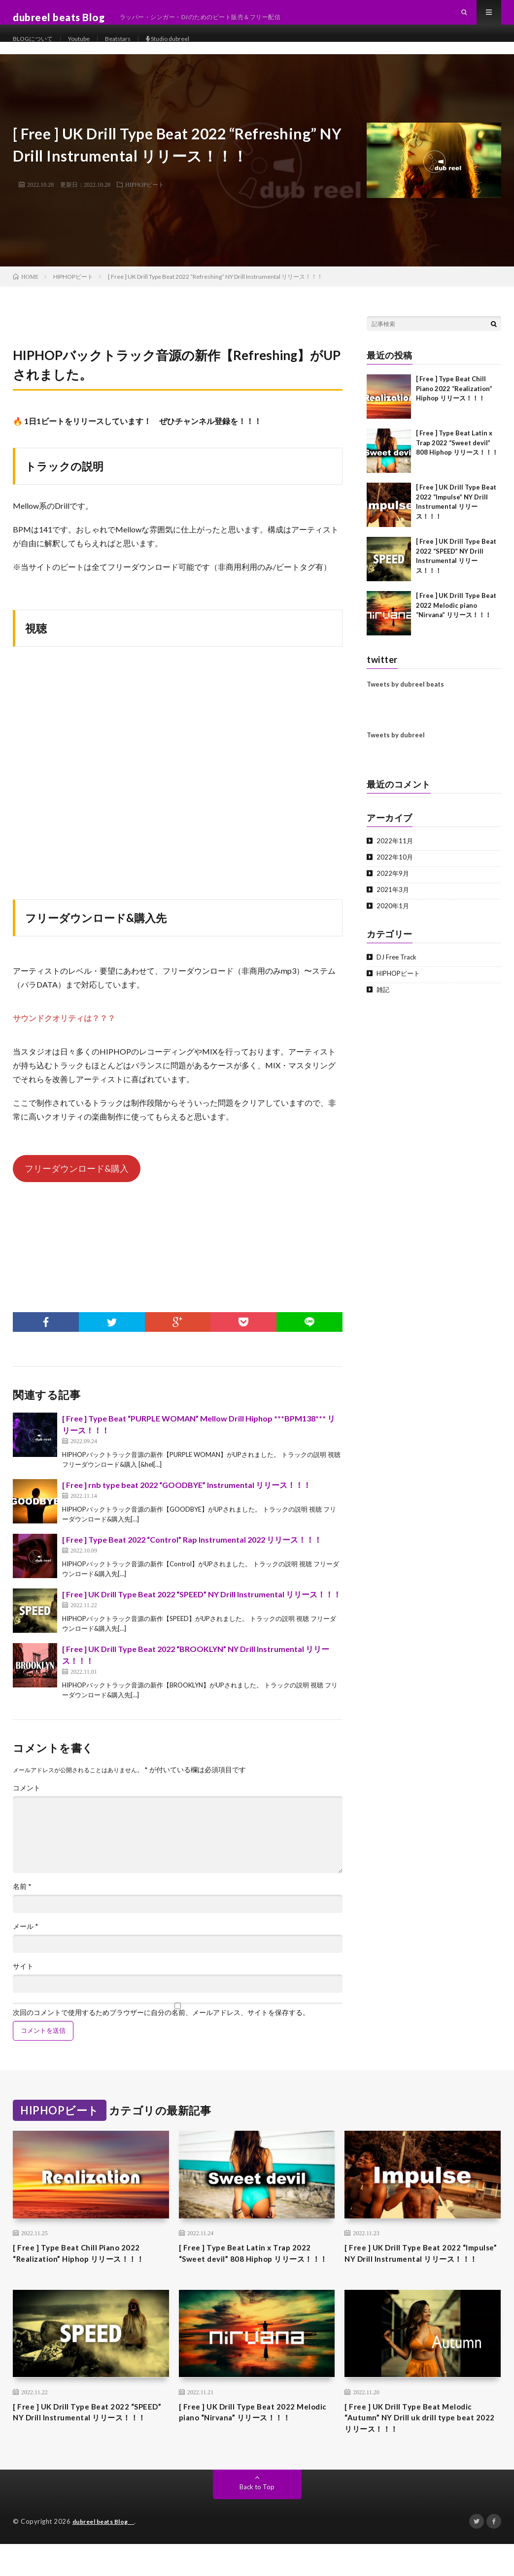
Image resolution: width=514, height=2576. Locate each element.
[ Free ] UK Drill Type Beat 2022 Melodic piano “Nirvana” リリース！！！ (456, 614)
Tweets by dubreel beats (405, 694)
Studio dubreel (188, 49)
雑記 (383, 999)
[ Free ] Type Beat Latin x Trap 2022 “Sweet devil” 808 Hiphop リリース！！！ (457, 452)
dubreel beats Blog (107, 2554)
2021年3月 (393, 899)
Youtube (87, 49)
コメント (26, 1797)
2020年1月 (393, 915)
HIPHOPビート (144, 194)
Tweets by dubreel (396, 745)
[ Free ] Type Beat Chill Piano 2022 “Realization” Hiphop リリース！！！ (454, 398)
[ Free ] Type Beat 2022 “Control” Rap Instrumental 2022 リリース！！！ (192, 1549)
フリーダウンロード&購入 (77, 1177)
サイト (23, 1976)
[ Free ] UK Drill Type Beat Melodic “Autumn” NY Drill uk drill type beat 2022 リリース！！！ (418, 2447)
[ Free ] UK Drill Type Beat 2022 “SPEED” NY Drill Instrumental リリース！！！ (201, 1604)
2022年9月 (393, 883)
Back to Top (257, 2519)
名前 (22, 1896)
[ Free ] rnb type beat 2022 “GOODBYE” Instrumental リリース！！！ (186, 1494)
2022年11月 (395, 850)
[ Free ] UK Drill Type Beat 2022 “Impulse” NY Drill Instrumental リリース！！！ (420, 2271)
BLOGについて (36, 49)
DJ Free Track (397, 966)
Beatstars (131, 49)
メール (25, 1936)
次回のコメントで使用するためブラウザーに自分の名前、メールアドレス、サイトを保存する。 (161, 2022)
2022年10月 (395, 866)
